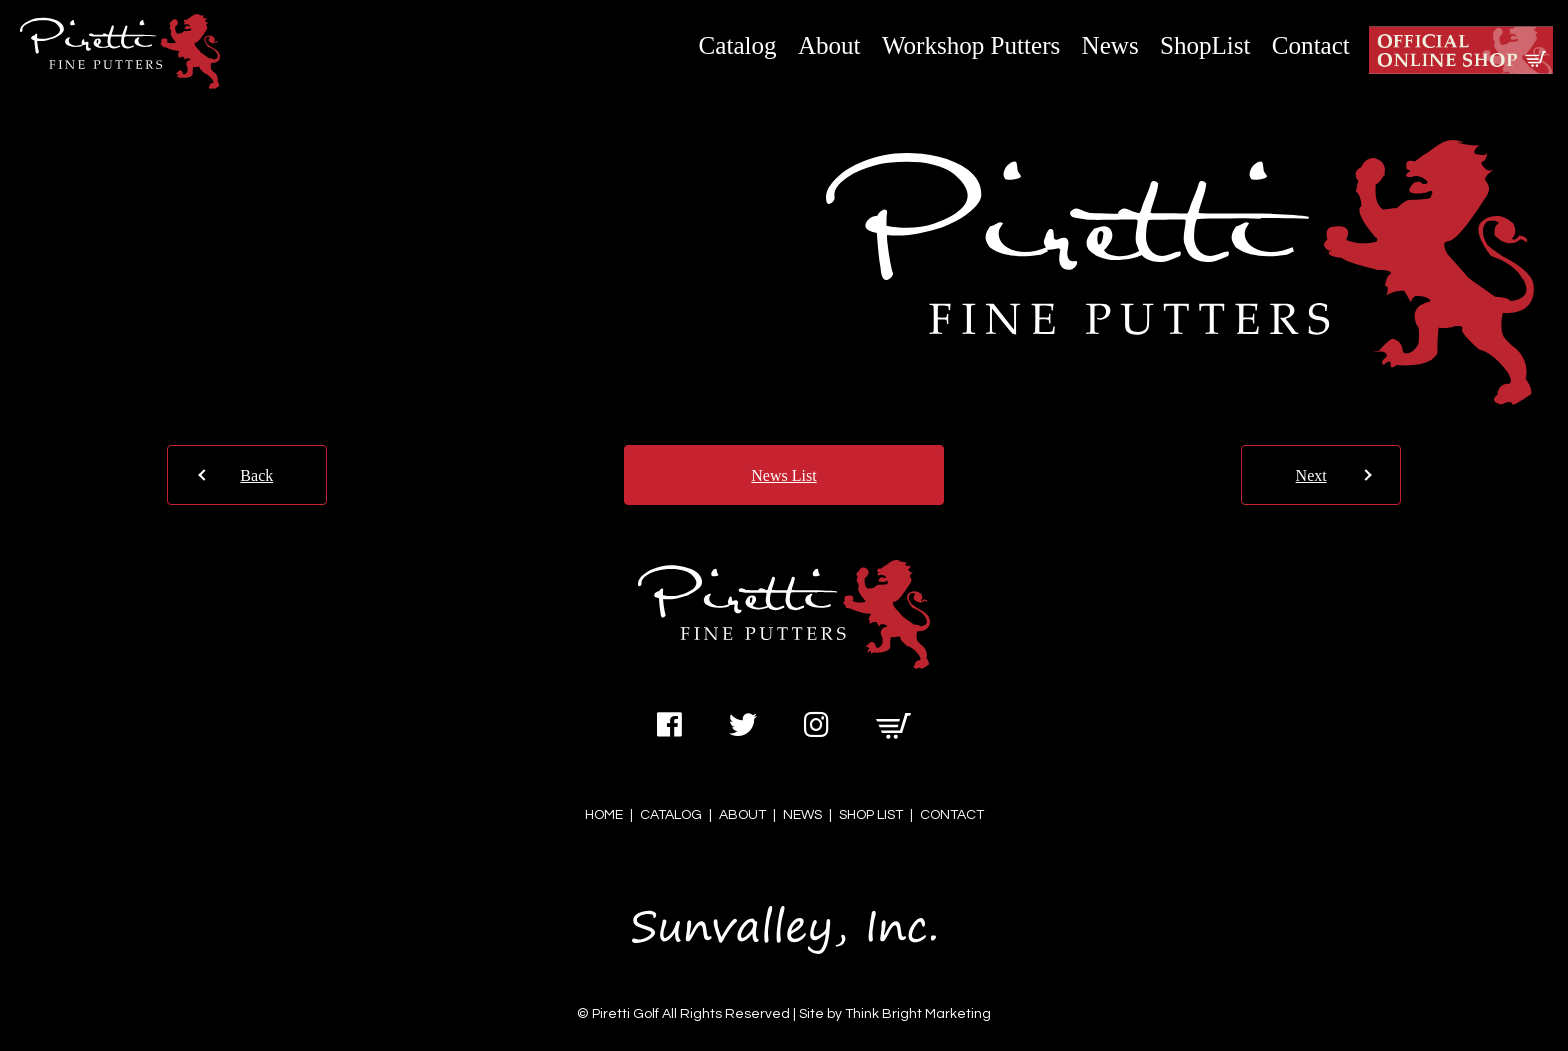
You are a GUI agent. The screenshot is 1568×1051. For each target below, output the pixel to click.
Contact (1311, 45)
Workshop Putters (971, 45)
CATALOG (671, 815)
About (829, 45)
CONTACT (952, 815)
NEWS (802, 815)
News (1110, 45)
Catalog (738, 45)
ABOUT (742, 815)
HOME (604, 815)
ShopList (1205, 45)
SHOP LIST (871, 815)
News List (783, 475)
